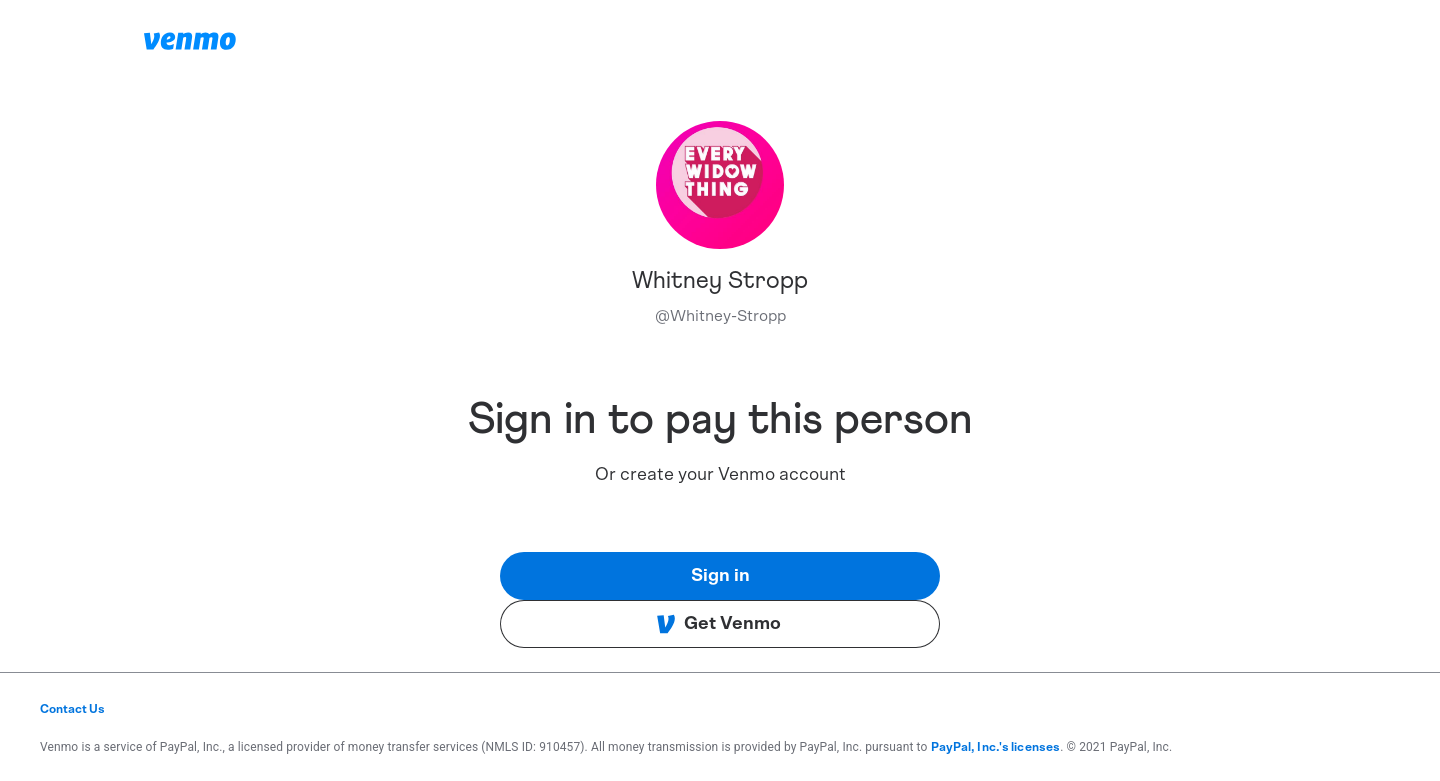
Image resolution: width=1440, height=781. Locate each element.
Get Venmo (718, 624)
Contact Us (72, 709)
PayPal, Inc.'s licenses (996, 747)
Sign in (720, 576)
